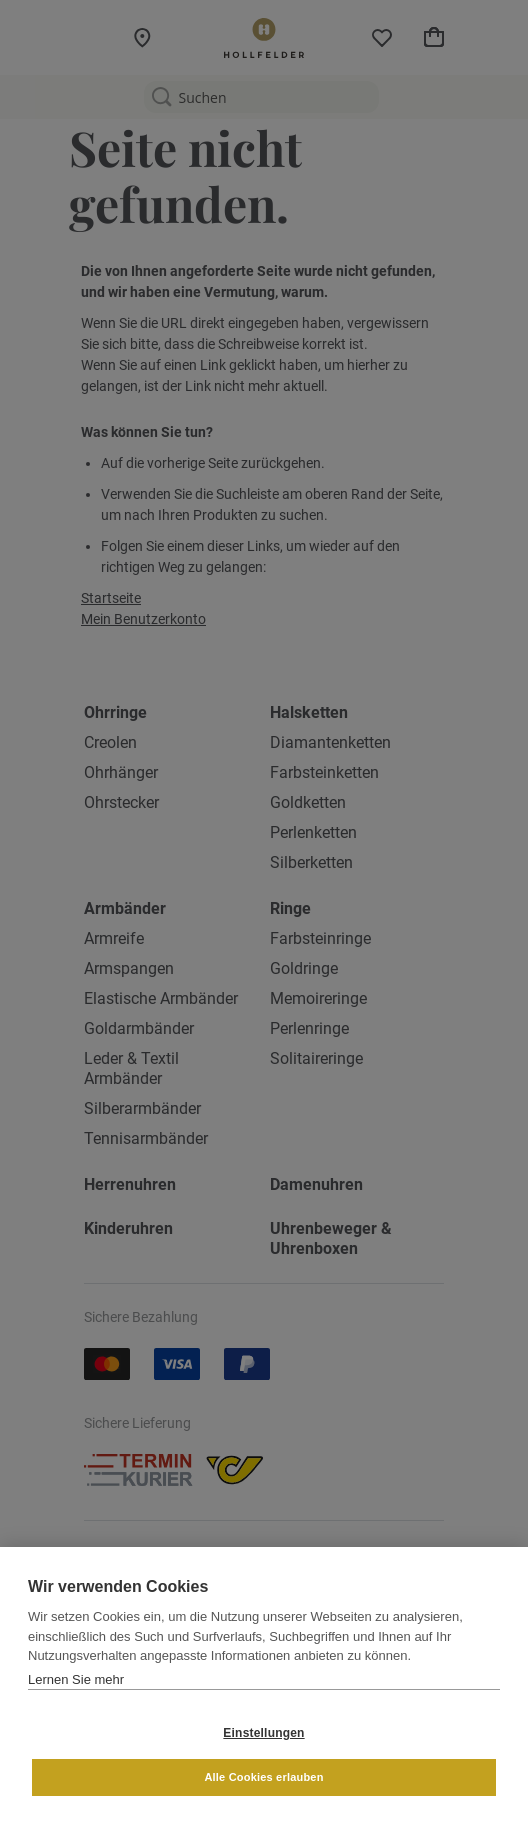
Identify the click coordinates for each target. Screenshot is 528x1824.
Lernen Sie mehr (76, 1679)
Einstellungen (263, 1733)
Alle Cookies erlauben (263, 1777)
